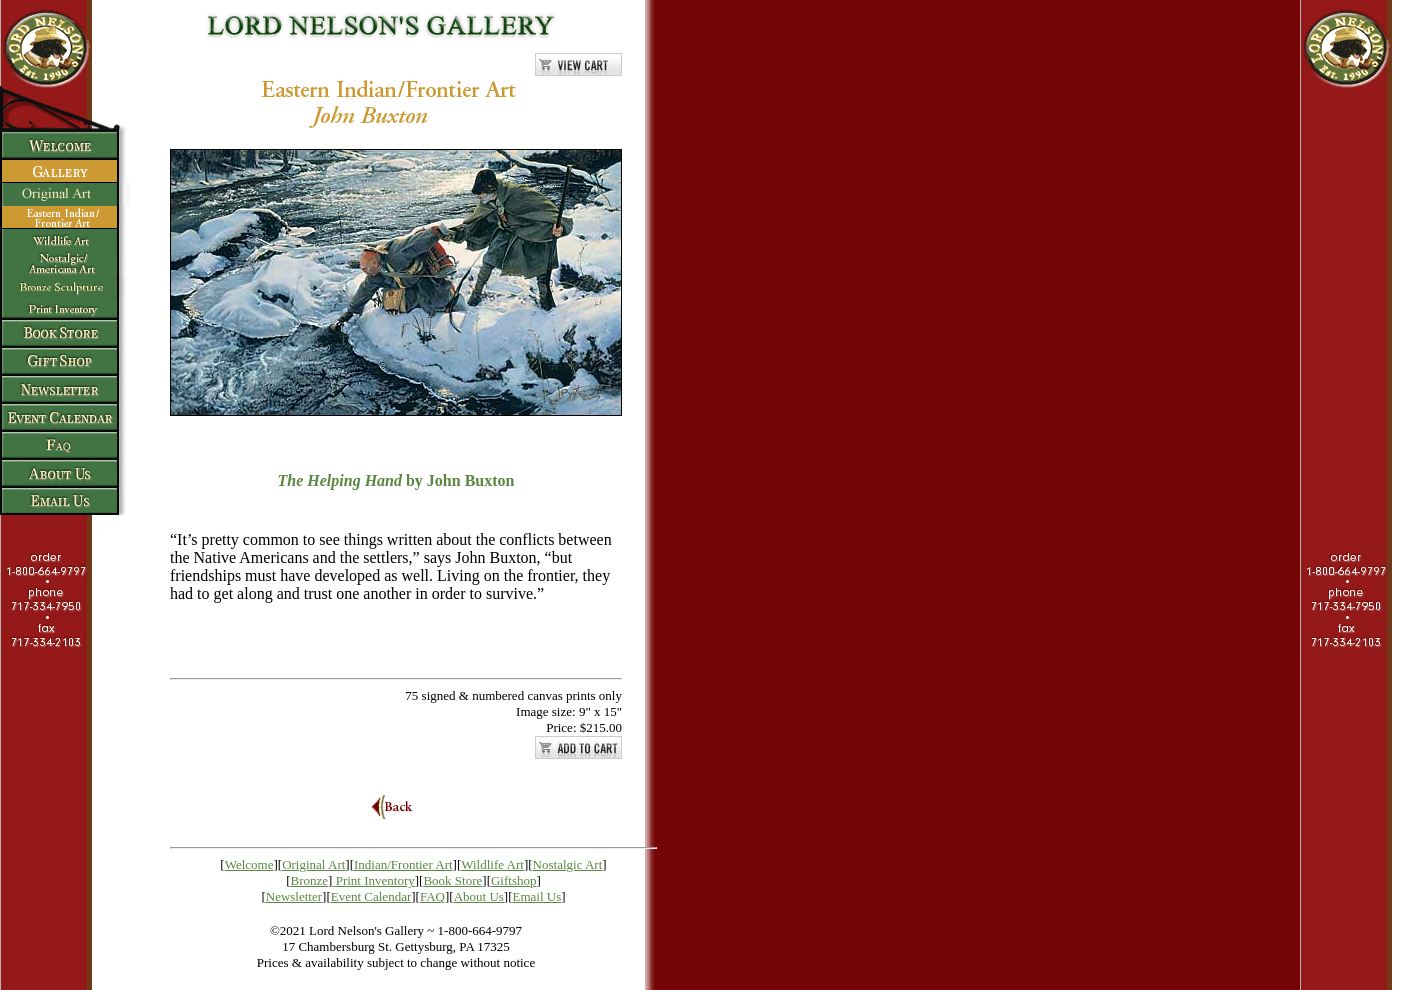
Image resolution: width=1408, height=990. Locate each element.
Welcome (249, 864)
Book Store (452, 880)
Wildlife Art (492, 864)
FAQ (432, 896)
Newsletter (294, 896)
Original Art (313, 864)
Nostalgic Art (568, 864)
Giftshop (514, 880)
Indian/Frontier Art (403, 864)
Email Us (537, 896)
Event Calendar (371, 896)
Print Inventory (375, 880)
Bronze (310, 880)
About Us (479, 896)
